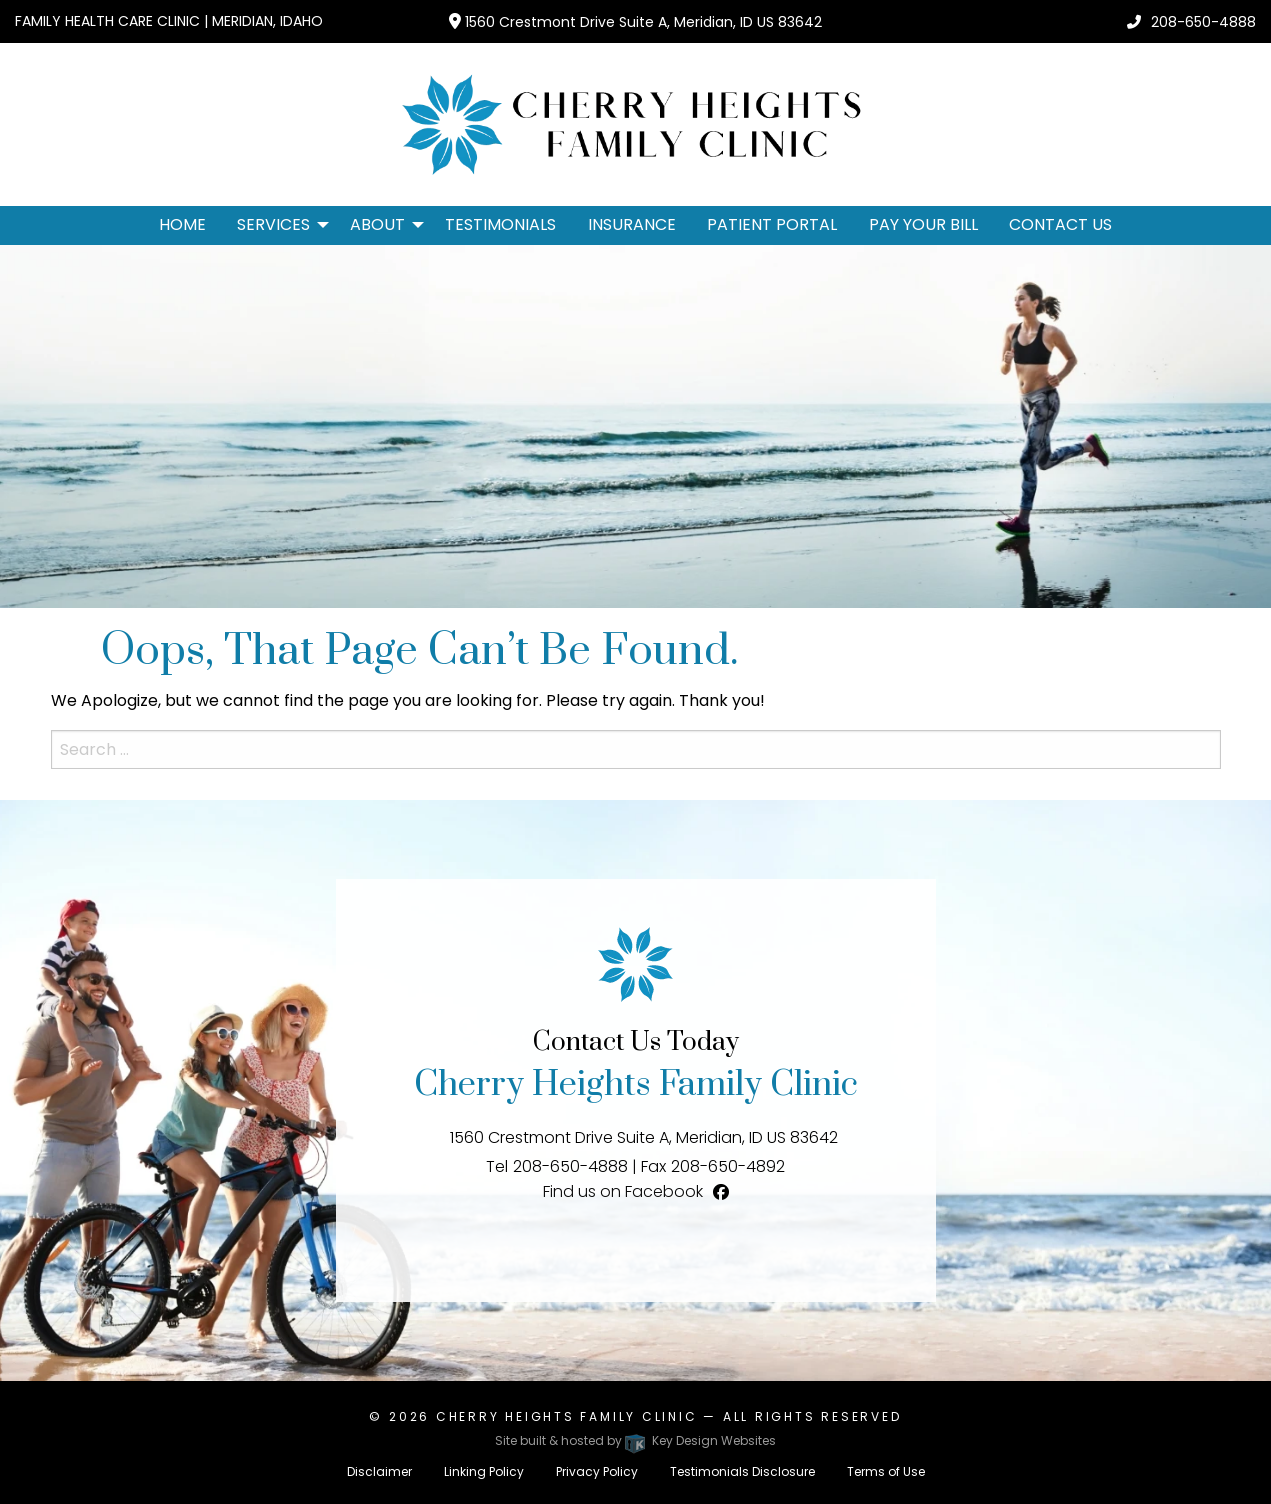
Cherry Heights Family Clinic (567, 1416)
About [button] (377, 224)
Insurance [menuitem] (632, 224)
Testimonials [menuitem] (500, 224)
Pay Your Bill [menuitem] (923, 224)
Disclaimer (379, 1471)
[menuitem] (277, 225)
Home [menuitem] (182, 224)
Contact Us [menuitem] (1060, 224)
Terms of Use (886, 1471)
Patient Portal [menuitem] (772, 224)
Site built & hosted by (635, 1440)
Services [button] (273, 224)
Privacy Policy (597, 1471)
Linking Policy (484, 1471)
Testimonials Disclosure (742, 1471)
